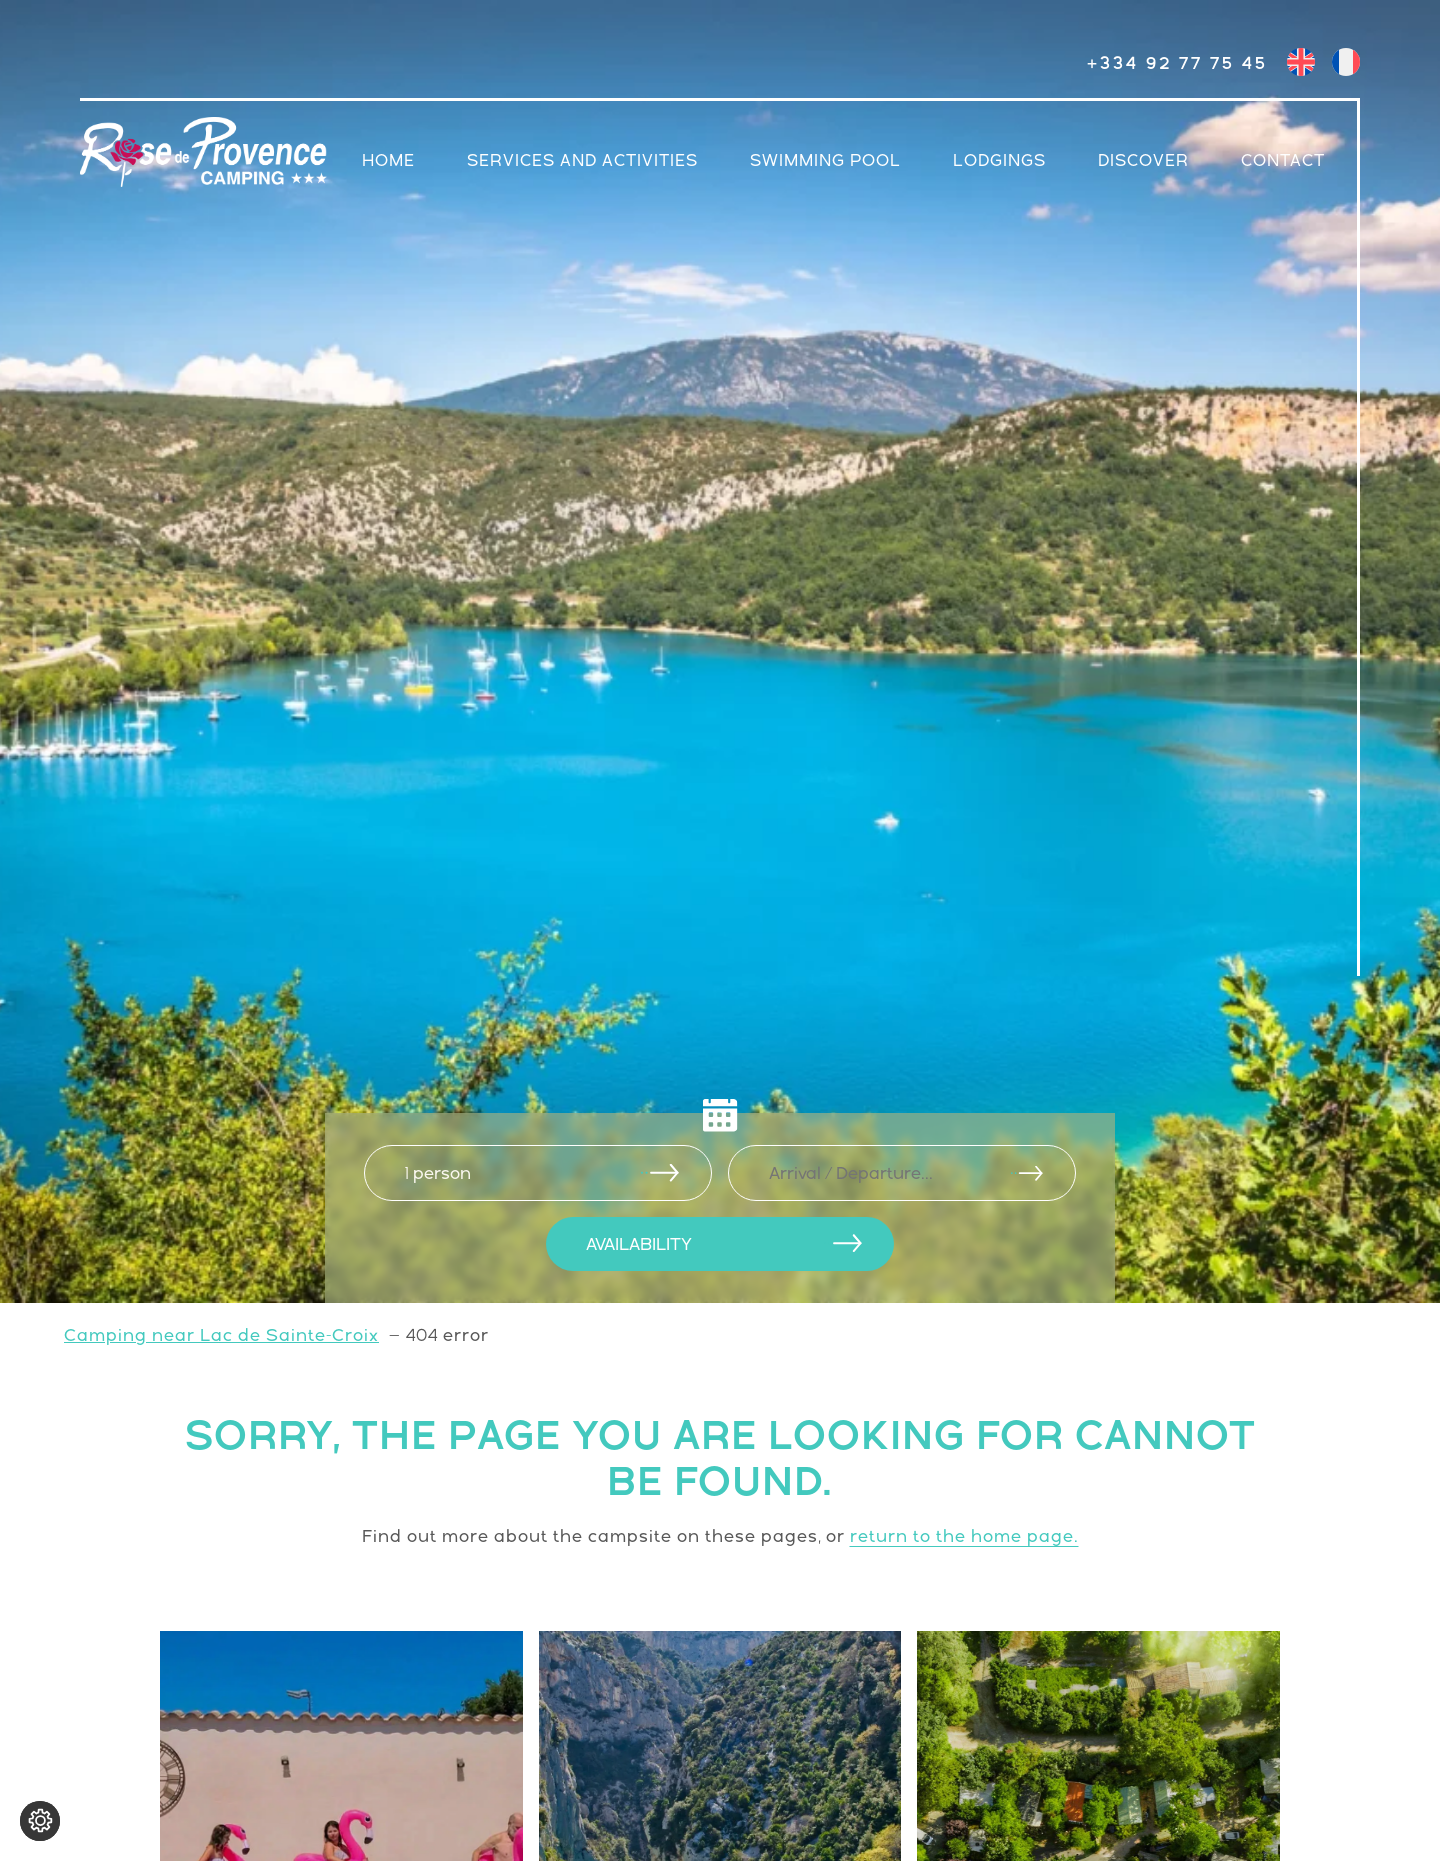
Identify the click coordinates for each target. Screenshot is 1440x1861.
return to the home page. (964, 1536)
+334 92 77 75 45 (1177, 63)
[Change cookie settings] (40, 1821)
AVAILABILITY (639, 1244)
